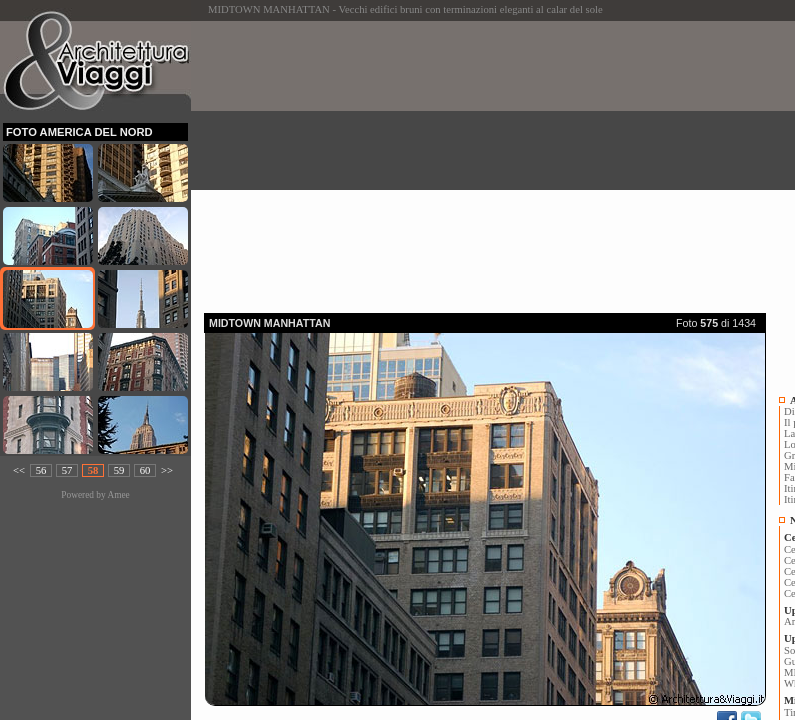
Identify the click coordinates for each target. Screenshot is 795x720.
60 (145, 470)
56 (41, 470)
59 (119, 470)
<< (19, 470)
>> (167, 470)
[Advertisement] (499, 161)
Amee (118, 495)
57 (67, 470)
